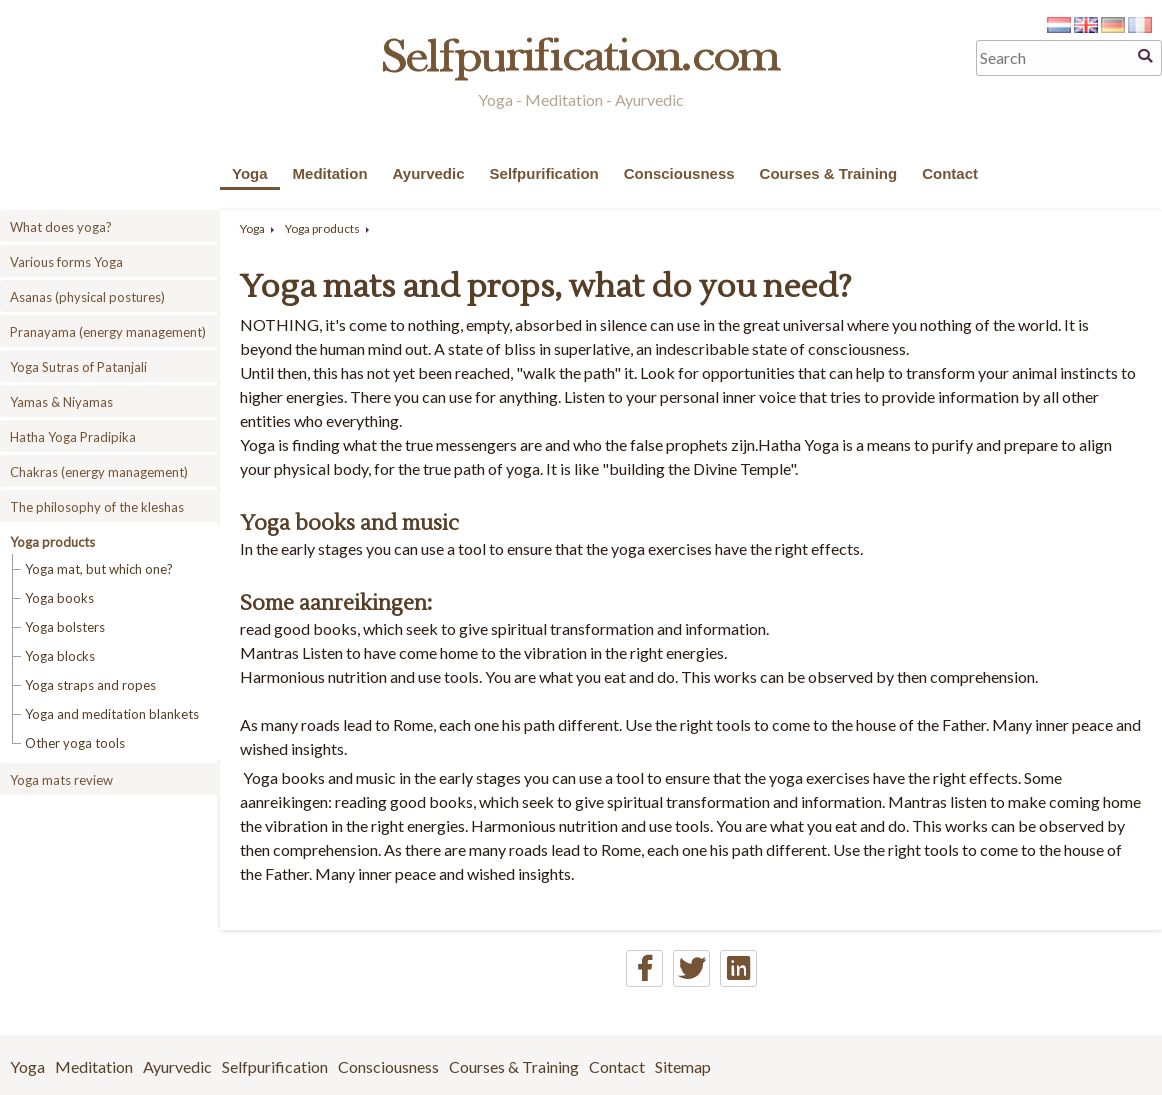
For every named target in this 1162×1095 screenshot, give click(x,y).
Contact (950, 173)
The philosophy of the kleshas (97, 507)
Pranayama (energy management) (108, 332)
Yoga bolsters (65, 627)
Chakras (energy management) (99, 472)
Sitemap (683, 1066)
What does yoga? (61, 227)
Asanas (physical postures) (87, 297)
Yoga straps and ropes (90, 685)
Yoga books (59, 598)
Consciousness (679, 173)
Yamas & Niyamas (61, 402)
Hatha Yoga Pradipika (73, 437)
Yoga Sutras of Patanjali (78, 367)
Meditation (330, 173)
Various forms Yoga (66, 262)
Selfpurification (544, 173)
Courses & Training (829, 173)
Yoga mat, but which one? (99, 569)
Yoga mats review (61, 780)
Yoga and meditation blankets (112, 714)
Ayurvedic (429, 173)
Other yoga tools (75, 743)
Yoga (250, 173)
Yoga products (52, 542)
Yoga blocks (60, 656)
